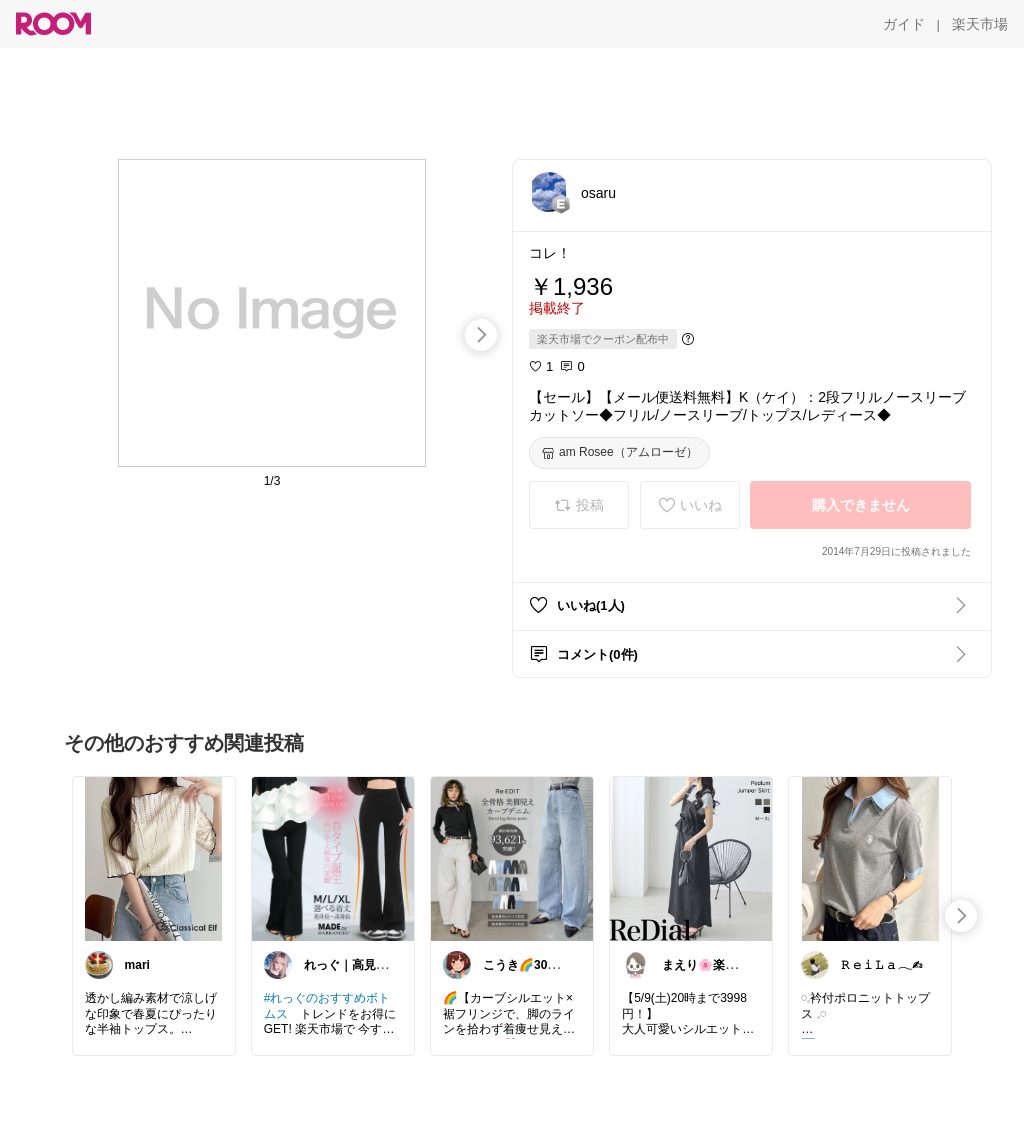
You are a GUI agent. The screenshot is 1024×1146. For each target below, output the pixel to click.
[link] (154, 858)
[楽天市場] (980, 24)
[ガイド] (904, 24)
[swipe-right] (481, 335)
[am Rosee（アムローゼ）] (619, 453)
